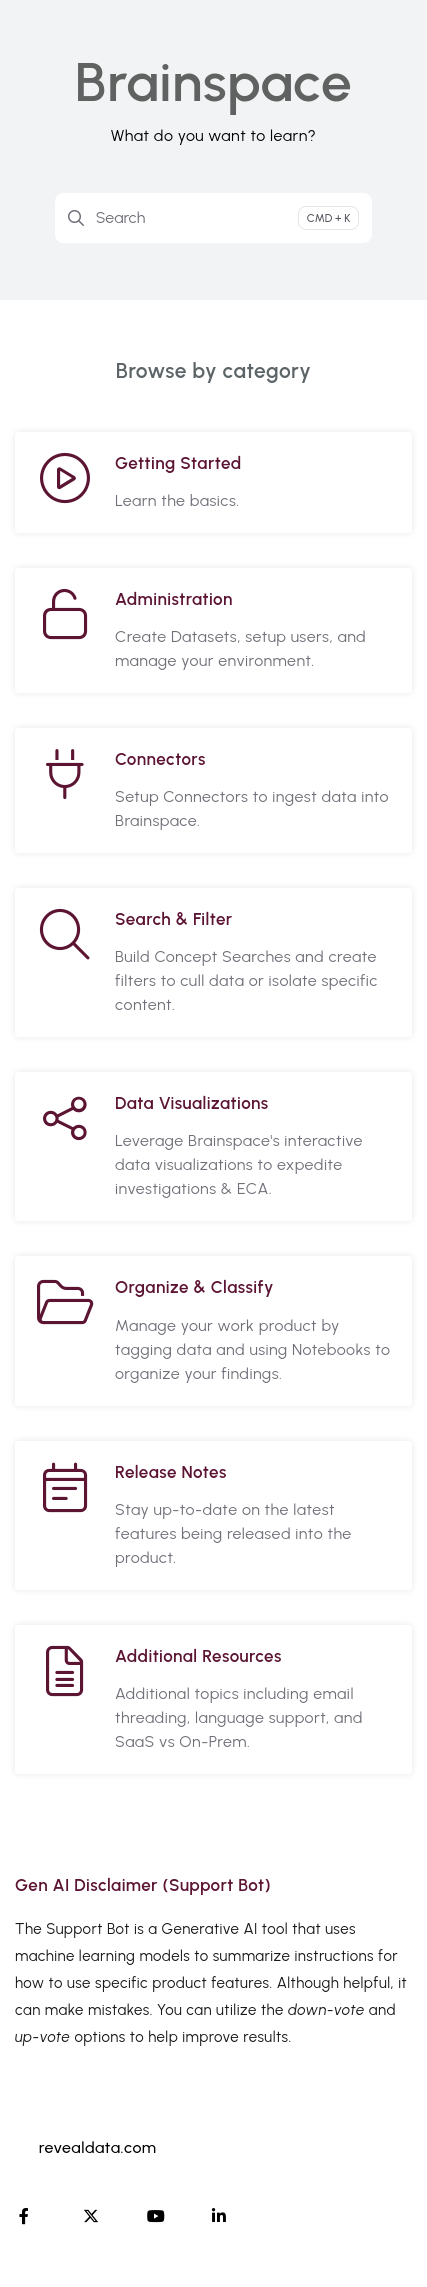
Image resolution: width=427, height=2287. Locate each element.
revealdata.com (98, 2147)
